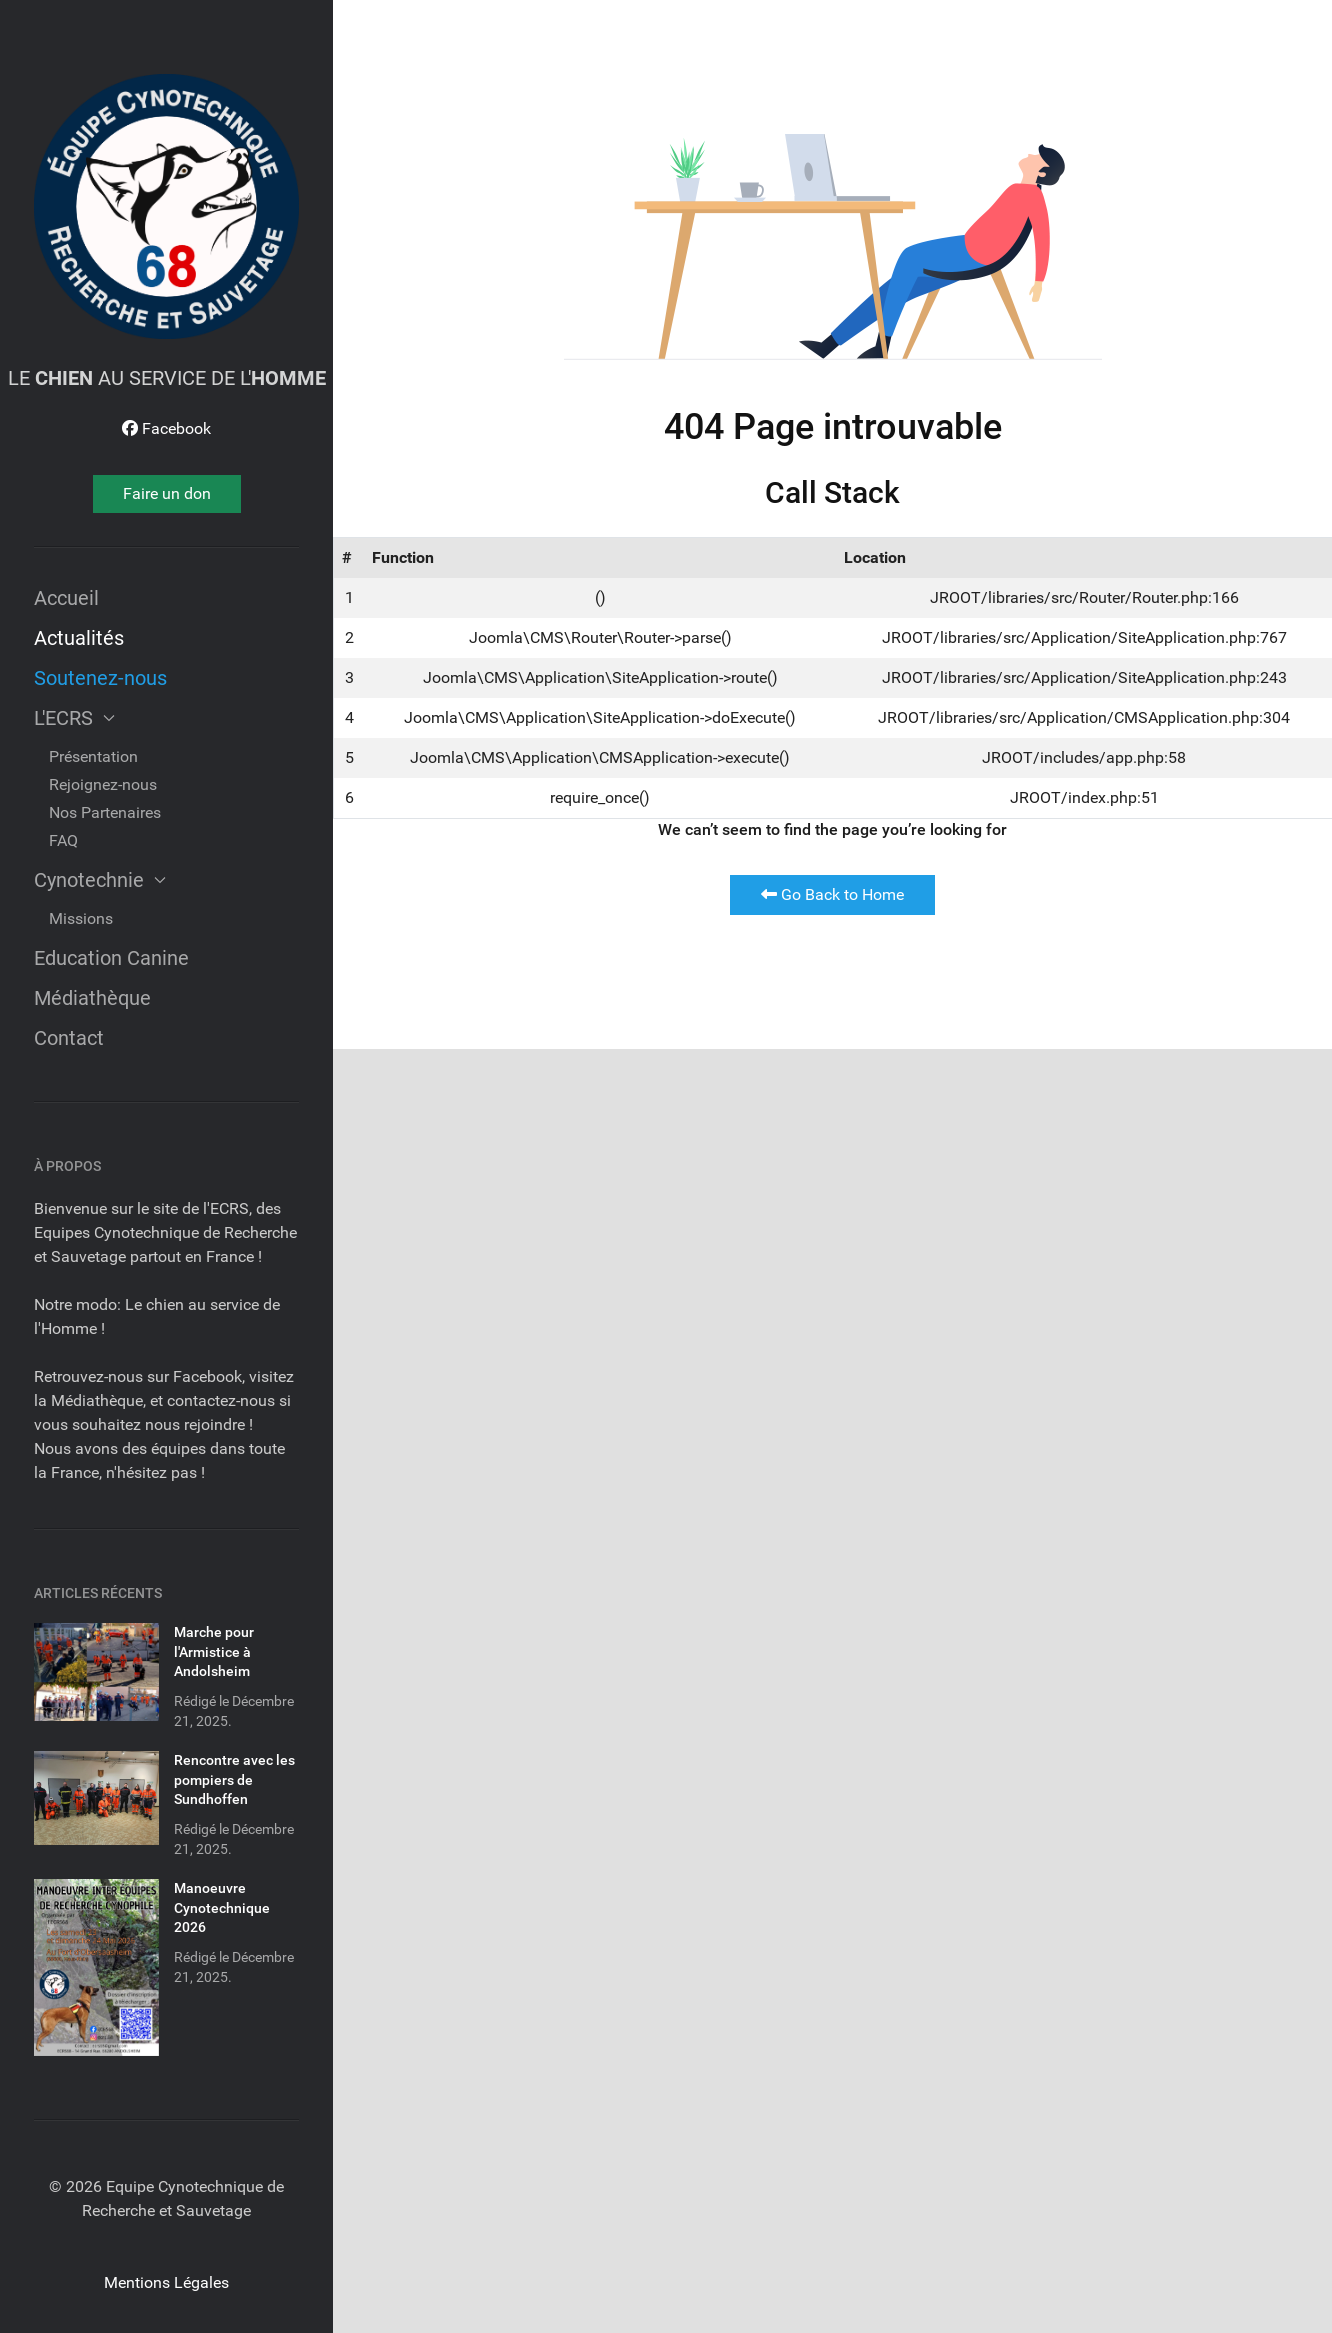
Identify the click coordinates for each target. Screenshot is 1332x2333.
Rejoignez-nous (103, 784)
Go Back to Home (832, 894)
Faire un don (167, 493)
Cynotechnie (100, 880)
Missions (81, 918)
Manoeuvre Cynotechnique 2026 (222, 1907)
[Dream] (166, 206)
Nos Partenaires (105, 812)
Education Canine (111, 958)
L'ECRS (74, 718)
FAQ (63, 840)
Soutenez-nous (100, 678)
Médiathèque (92, 998)
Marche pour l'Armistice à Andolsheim (214, 1651)
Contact (69, 1038)
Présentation (93, 756)
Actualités (79, 638)
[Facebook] (166, 428)
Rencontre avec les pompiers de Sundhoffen (234, 1779)
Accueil (66, 598)
